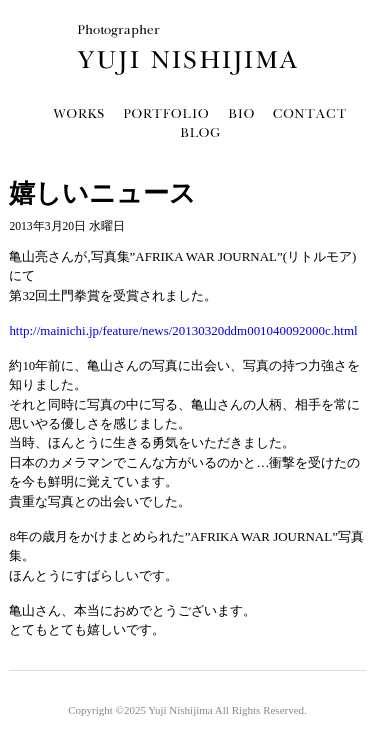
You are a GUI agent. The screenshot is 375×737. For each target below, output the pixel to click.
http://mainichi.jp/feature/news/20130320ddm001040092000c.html (183, 330)
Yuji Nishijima (180, 710)
